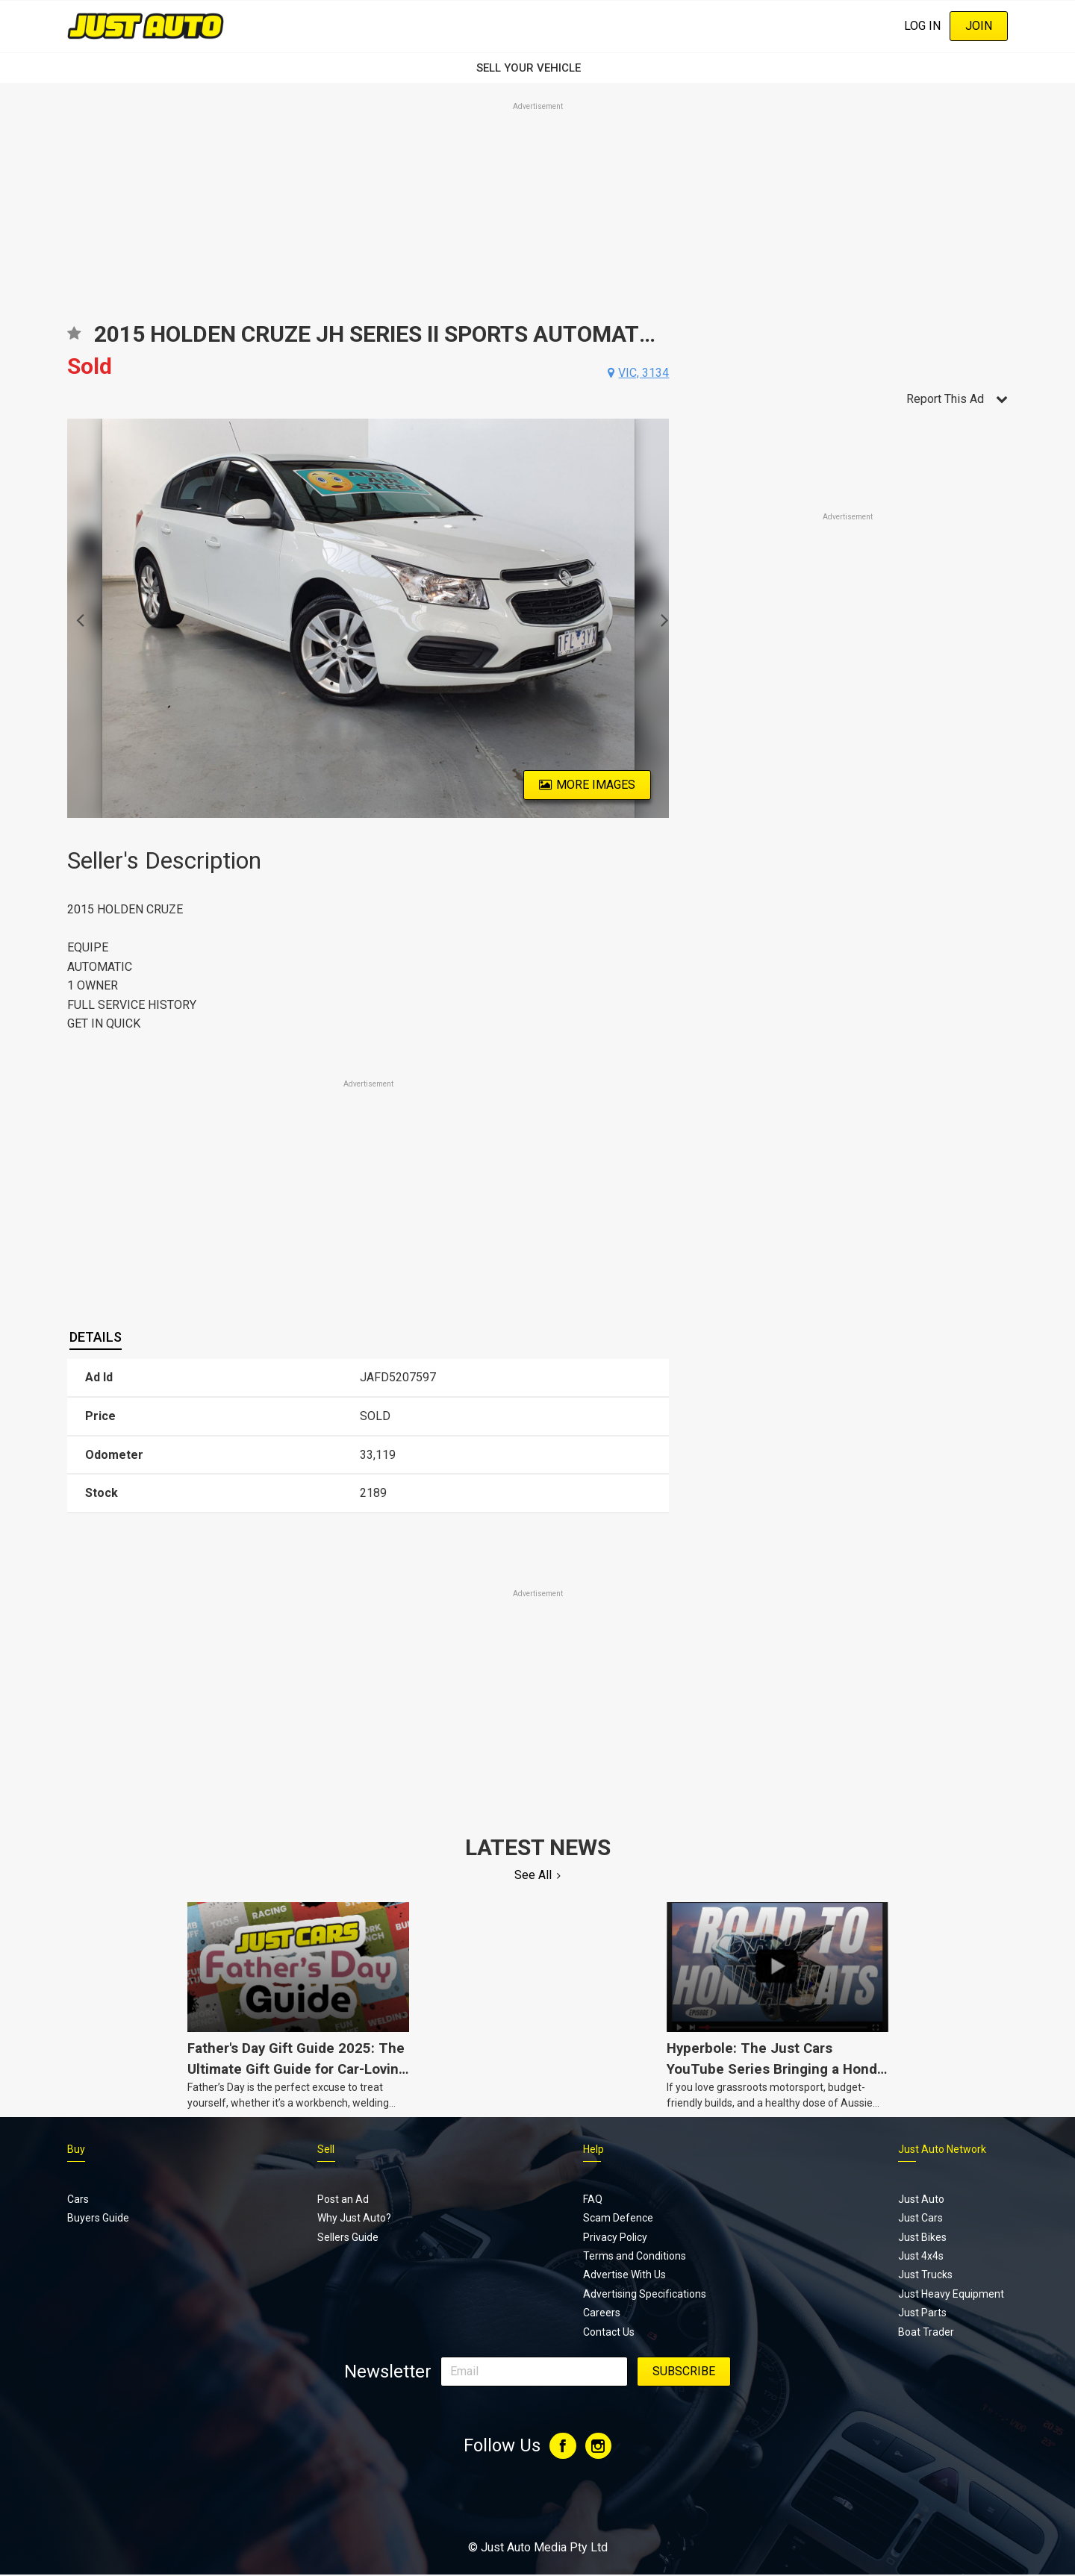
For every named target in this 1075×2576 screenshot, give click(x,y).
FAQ (592, 2199)
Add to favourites (74, 338)
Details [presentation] (95, 1337)
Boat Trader (926, 2332)
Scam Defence (618, 2218)
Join (978, 26)
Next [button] (660, 619)
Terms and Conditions (634, 2256)
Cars (78, 2199)
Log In (922, 26)
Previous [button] (75, 619)
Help (593, 2149)
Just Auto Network (942, 2149)
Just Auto (921, 2199)
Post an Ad (343, 2199)
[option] (368, 618)
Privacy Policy (615, 2237)
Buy (76, 2149)
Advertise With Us (624, 2274)
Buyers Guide (98, 2218)
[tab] (95, 1337)
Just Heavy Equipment (951, 2294)
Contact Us (609, 2332)
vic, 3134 (643, 373)
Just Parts (922, 2313)
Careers (601, 2313)
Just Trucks (925, 2274)
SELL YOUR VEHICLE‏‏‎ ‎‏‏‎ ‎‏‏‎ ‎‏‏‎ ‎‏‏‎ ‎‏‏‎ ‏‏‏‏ (537, 68)
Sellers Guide (347, 2237)
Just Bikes (922, 2237)
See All (533, 1875)
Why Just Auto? (354, 2218)
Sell (325, 2149)
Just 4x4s (921, 2256)
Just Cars (920, 2218)
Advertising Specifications (644, 2294)
